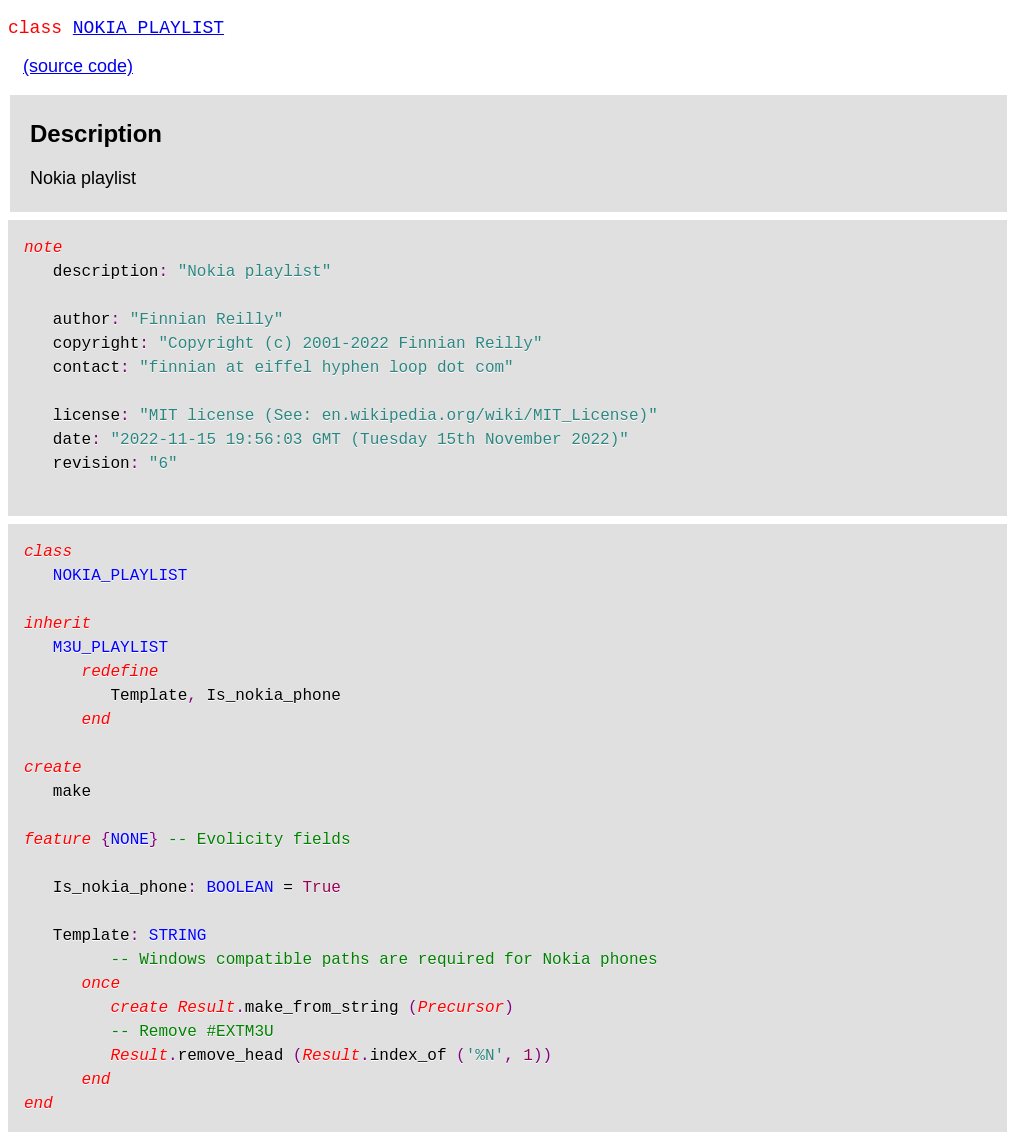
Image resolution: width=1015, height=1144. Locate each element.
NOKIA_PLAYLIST (148, 30)
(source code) (78, 70)
